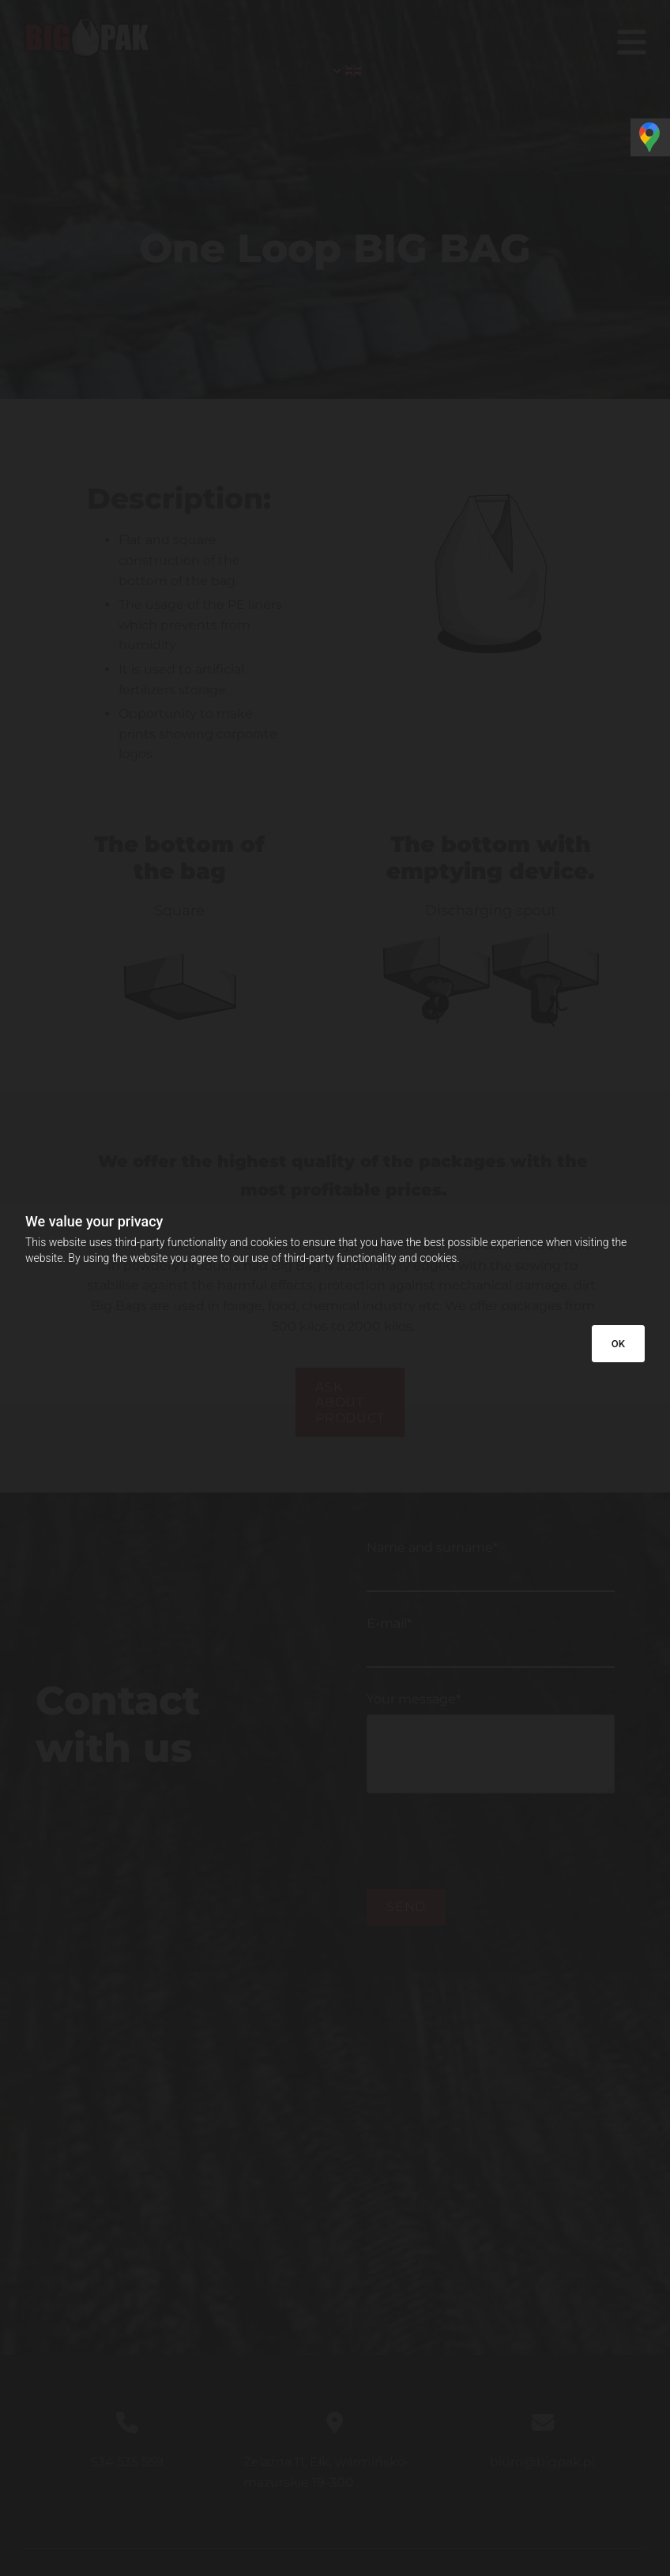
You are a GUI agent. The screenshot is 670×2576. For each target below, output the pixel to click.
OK (618, 1344)
